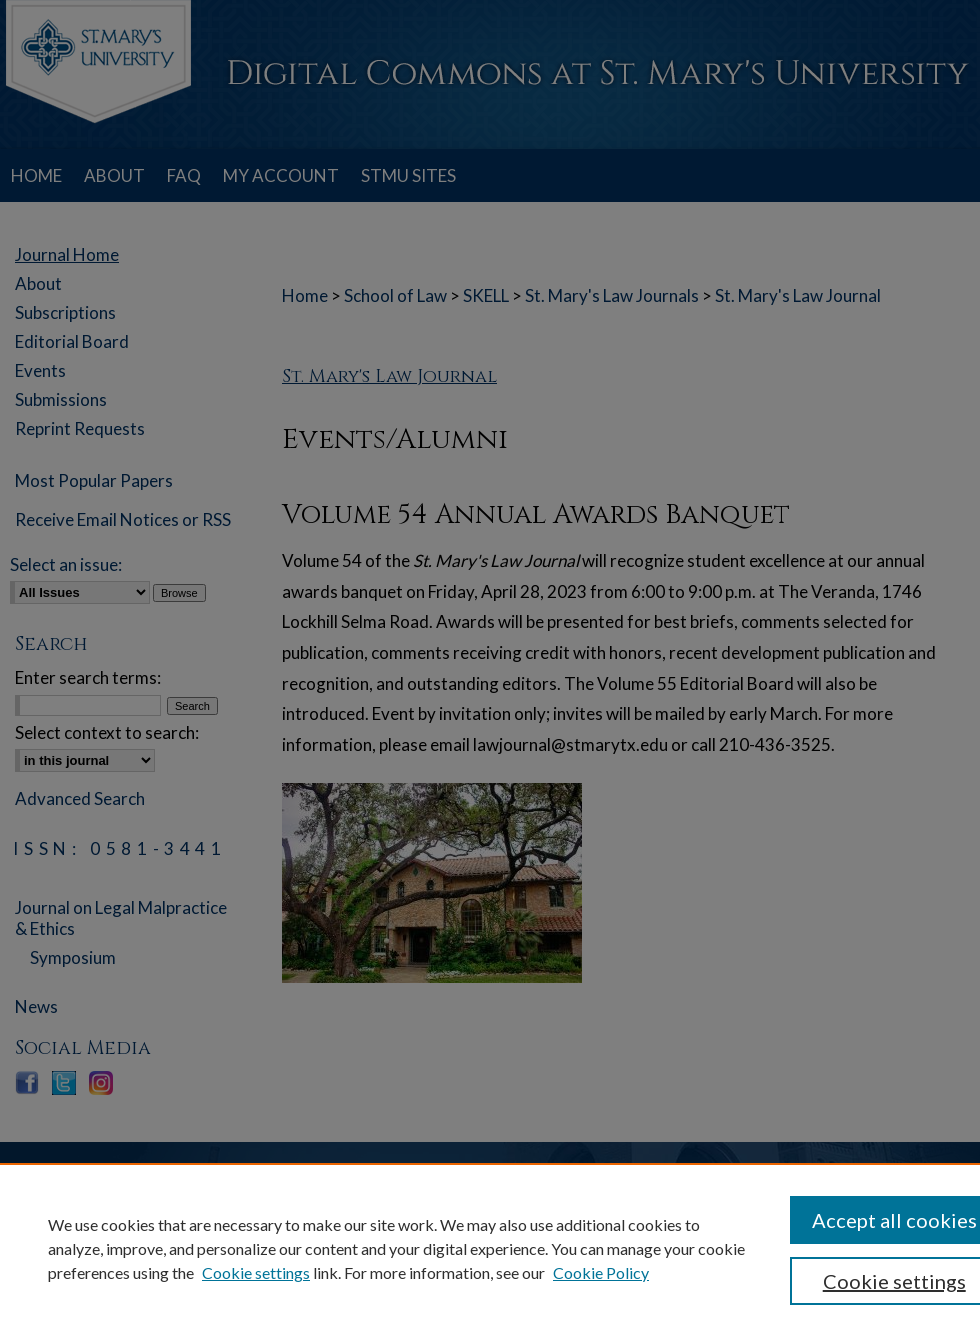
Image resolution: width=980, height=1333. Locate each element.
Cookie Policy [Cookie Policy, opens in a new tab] (601, 1272)
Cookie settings (256, 1272)
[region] (490, 1248)
